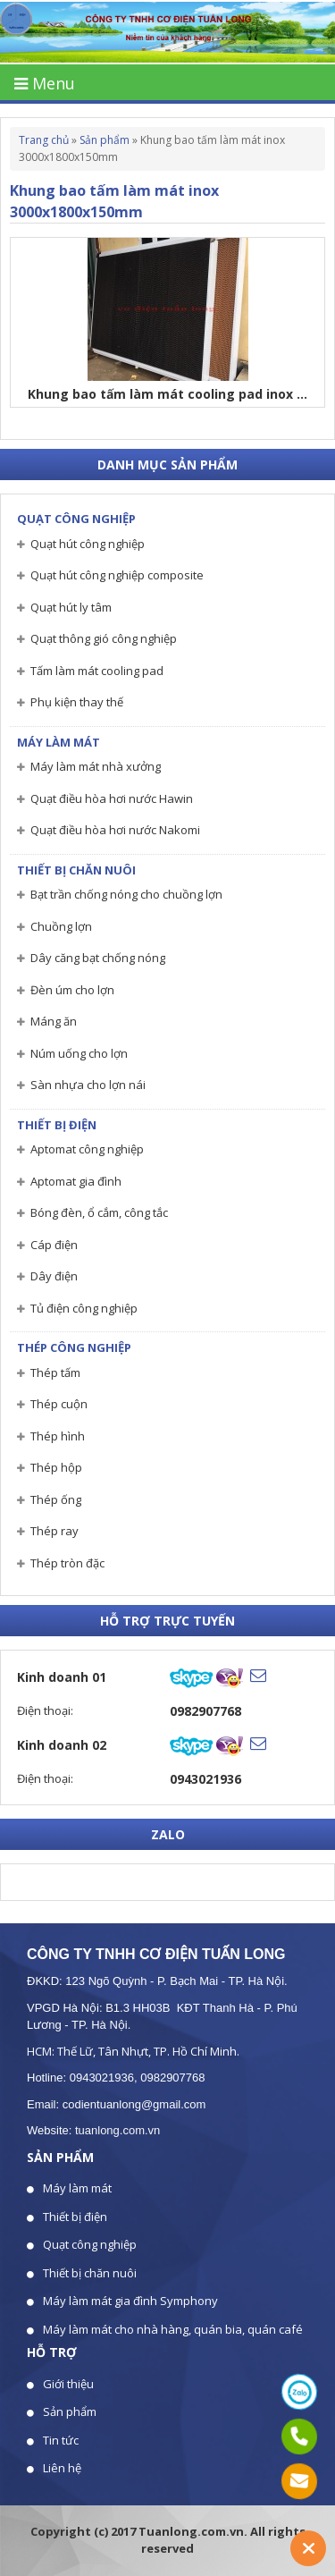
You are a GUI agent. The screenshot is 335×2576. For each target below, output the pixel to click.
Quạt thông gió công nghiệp (103, 638)
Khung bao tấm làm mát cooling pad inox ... (167, 393)
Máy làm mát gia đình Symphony (130, 2301)
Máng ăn (53, 1021)
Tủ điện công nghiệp (84, 1308)
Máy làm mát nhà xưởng (95, 766)
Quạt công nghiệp (76, 519)
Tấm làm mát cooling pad (96, 671)
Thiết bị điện (56, 1125)
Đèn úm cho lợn (72, 990)
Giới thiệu (68, 2384)
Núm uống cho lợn (79, 1053)
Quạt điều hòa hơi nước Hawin (111, 798)
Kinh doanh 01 (61, 1676)
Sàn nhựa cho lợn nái (88, 1085)
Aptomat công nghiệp (87, 1149)
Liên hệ (62, 2468)
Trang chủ (44, 140)
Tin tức (61, 2440)
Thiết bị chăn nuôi (76, 870)
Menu (44, 83)
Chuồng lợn (61, 926)
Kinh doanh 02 (61, 1744)
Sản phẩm (105, 140)
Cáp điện (54, 1245)
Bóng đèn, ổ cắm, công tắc (99, 1212)
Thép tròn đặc (67, 1563)
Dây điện (54, 1276)
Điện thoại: (45, 1710)
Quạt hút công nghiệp (87, 544)
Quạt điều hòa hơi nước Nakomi (115, 830)
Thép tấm (55, 1372)
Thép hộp (56, 1467)
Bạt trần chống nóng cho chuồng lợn (126, 894)
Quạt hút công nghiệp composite (117, 575)
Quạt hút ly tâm (71, 607)
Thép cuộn (59, 1404)
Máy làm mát (58, 742)
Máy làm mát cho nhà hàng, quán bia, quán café (173, 2329)
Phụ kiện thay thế (76, 702)
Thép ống (55, 1499)
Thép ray (54, 1531)
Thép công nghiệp (74, 1347)
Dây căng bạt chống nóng (97, 958)
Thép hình (57, 1436)
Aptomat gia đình (75, 1181)
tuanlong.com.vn (117, 2130)
